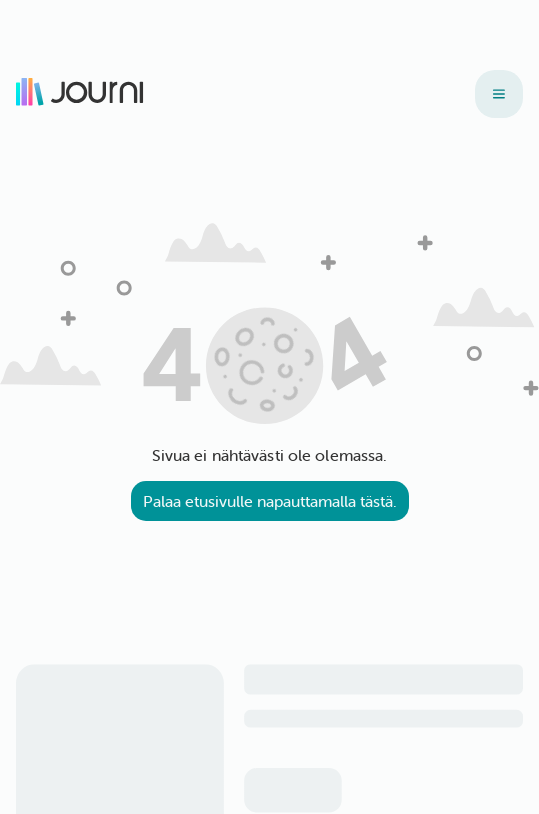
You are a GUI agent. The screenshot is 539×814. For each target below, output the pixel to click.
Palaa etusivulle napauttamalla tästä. (270, 501)
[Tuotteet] (499, 94)
